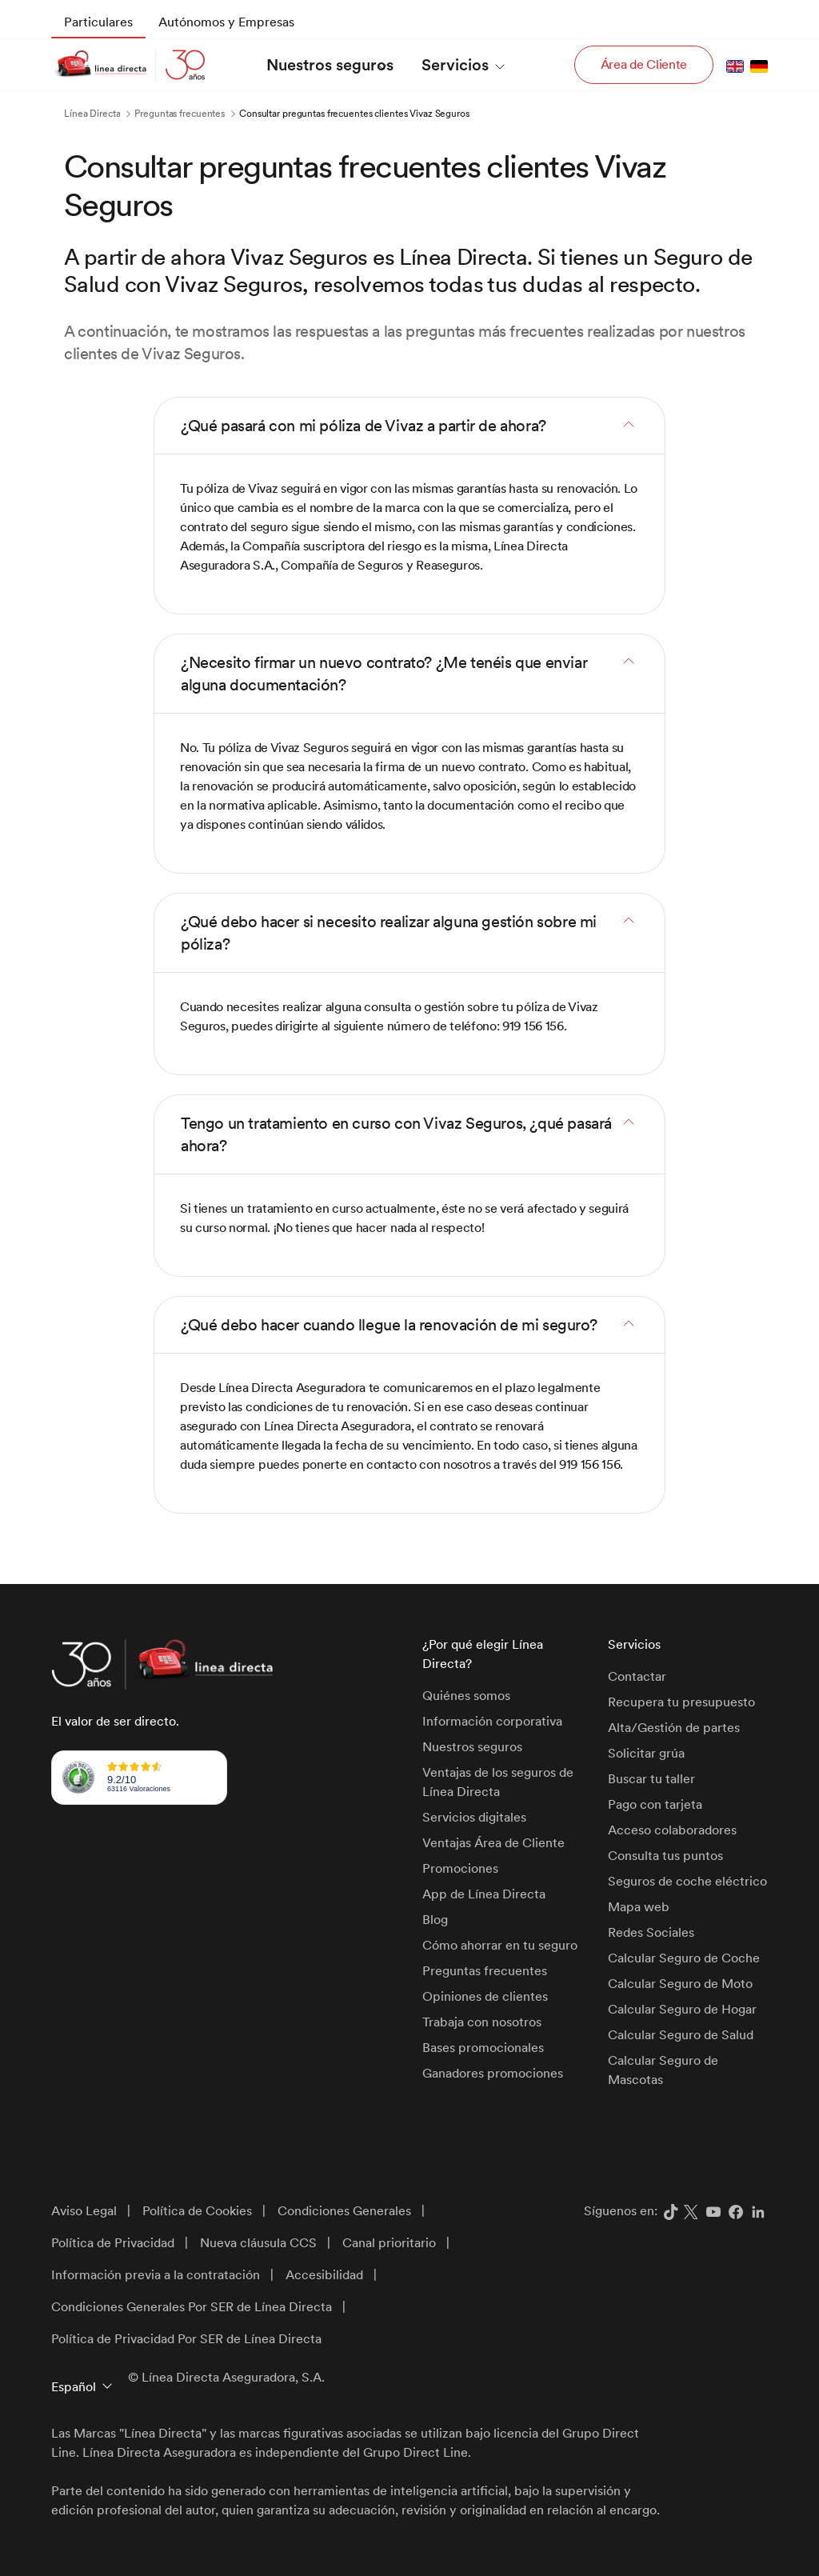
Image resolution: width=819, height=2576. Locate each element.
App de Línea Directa (483, 1894)
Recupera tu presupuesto (681, 1702)
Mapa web (638, 1906)
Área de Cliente (644, 64)
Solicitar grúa (646, 1753)
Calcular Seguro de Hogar (682, 2009)
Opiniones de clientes (485, 1996)
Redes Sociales (651, 1932)
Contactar (637, 1676)
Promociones (460, 1868)
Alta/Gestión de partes (674, 1727)
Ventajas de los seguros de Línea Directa (497, 1782)
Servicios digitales (474, 1817)
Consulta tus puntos (665, 1855)
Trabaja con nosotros (481, 2022)
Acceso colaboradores (672, 1830)
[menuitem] (98, 22)
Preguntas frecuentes (484, 1970)
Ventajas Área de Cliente (493, 1842)
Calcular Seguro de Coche (684, 1958)
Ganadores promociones (492, 2073)
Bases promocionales (483, 2047)
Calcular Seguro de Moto (680, 1983)
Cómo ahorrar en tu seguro (499, 1945)
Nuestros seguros (472, 1746)
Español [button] (73, 2386)
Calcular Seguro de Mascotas (663, 2070)
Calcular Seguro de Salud (680, 2034)
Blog (435, 1919)
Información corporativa (492, 1721)
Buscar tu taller (651, 1778)
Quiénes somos (466, 1695)
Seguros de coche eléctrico (687, 1881)
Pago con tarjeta (655, 1804)
